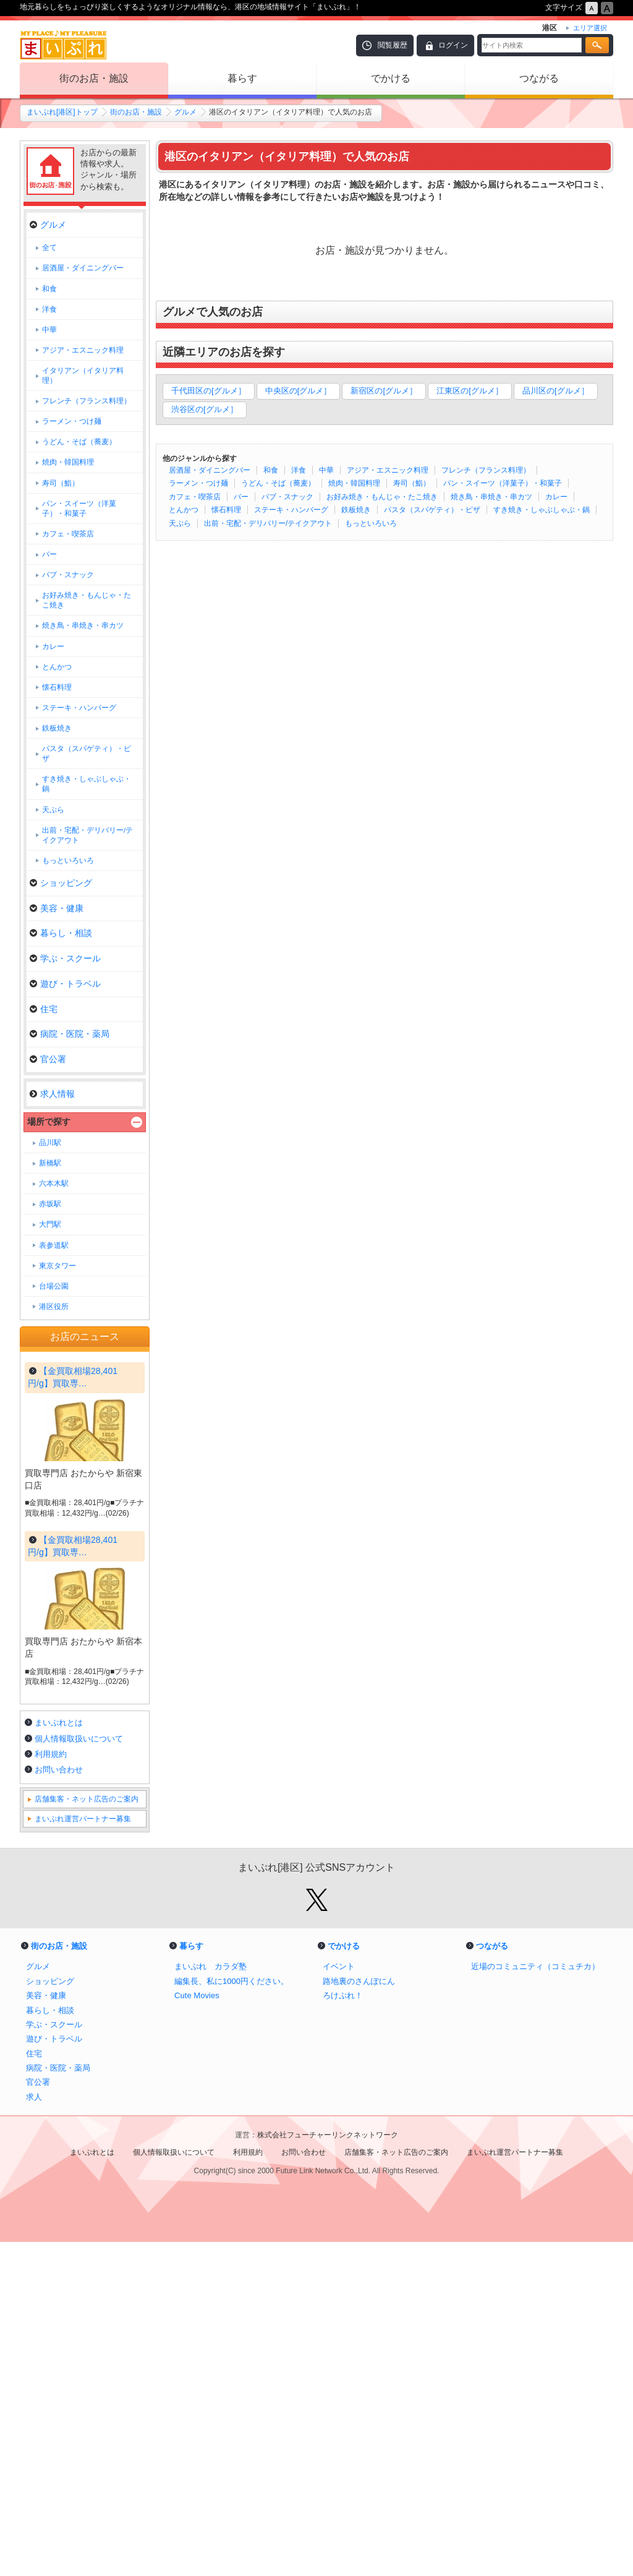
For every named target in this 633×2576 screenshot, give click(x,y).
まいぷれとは (59, 2056)
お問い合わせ (59, 2103)
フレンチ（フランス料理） (485, 470)
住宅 (43, 1009)
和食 (270, 470)
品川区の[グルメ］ (555, 390)
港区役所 (54, 1306)
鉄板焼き (356, 509)
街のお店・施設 (94, 78)
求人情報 (52, 1094)
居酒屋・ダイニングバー (209, 470)
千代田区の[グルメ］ (208, 390)
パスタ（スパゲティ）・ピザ (432, 509)
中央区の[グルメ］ (298, 390)
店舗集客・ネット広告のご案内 (86, 2133)
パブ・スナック (287, 496)
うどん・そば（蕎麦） (278, 483)
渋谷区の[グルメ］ (204, 409)
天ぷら (180, 523)
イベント (339, 2300)
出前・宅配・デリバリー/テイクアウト (268, 523)
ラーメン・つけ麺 (198, 483)
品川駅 (50, 1142)
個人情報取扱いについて (79, 2072)
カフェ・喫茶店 (195, 496)
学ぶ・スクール (65, 958)
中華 (326, 470)
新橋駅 (50, 1163)
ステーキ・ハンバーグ (291, 509)
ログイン (453, 45)
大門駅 (50, 1224)
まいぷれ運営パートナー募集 (83, 2153)
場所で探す (48, 1122)
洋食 (298, 470)
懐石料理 (226, 509)
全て (49, 247)
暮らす (242, 78)
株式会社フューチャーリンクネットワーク (327, 2469)
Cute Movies (196, 2329)
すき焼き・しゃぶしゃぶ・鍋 (541, 509)
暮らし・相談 (61, 933)
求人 (34, 2431)
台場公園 (54, 1286)
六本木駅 (54, 1183)
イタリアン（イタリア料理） (83, 375)
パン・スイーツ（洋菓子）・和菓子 (502, 483)
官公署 (48, 1059)
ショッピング (61, 883)
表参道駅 (54, 1245)
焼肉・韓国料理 (354, 483)
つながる (539, 78)
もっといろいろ (371, 523)
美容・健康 (56, 908)
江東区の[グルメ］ (469, 390)
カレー (556, 496)
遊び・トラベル (65, 984)
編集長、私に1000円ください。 (231, 2315)
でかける (390, 78)
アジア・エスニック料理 (387, 470)
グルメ (185, 112)
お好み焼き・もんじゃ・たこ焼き (382, 496)
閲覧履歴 (392, 45)
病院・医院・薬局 (69, 1034)
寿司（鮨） (411, 483)
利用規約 (51, 2088)
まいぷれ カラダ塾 (210, 2300)
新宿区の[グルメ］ (383, 390)
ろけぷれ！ (343, 2329)
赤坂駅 (50, 1204)
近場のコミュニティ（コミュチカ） (535, 2300)
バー (241, 496)
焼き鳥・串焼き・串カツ (491, 496)
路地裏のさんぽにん (359, 2315)
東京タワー (57, 1265)
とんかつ (183, 509)
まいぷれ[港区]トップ (62, 112)
